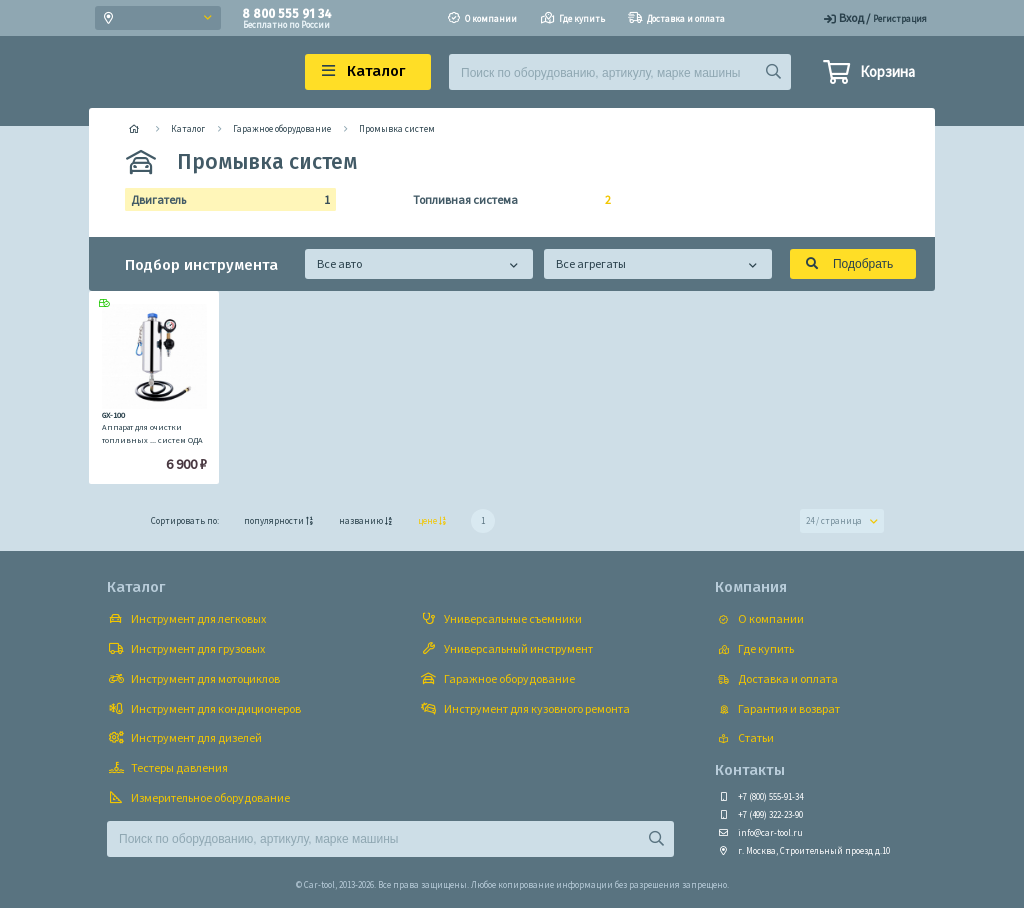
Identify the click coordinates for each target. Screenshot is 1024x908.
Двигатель (224, 200)
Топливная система (506, 200)
